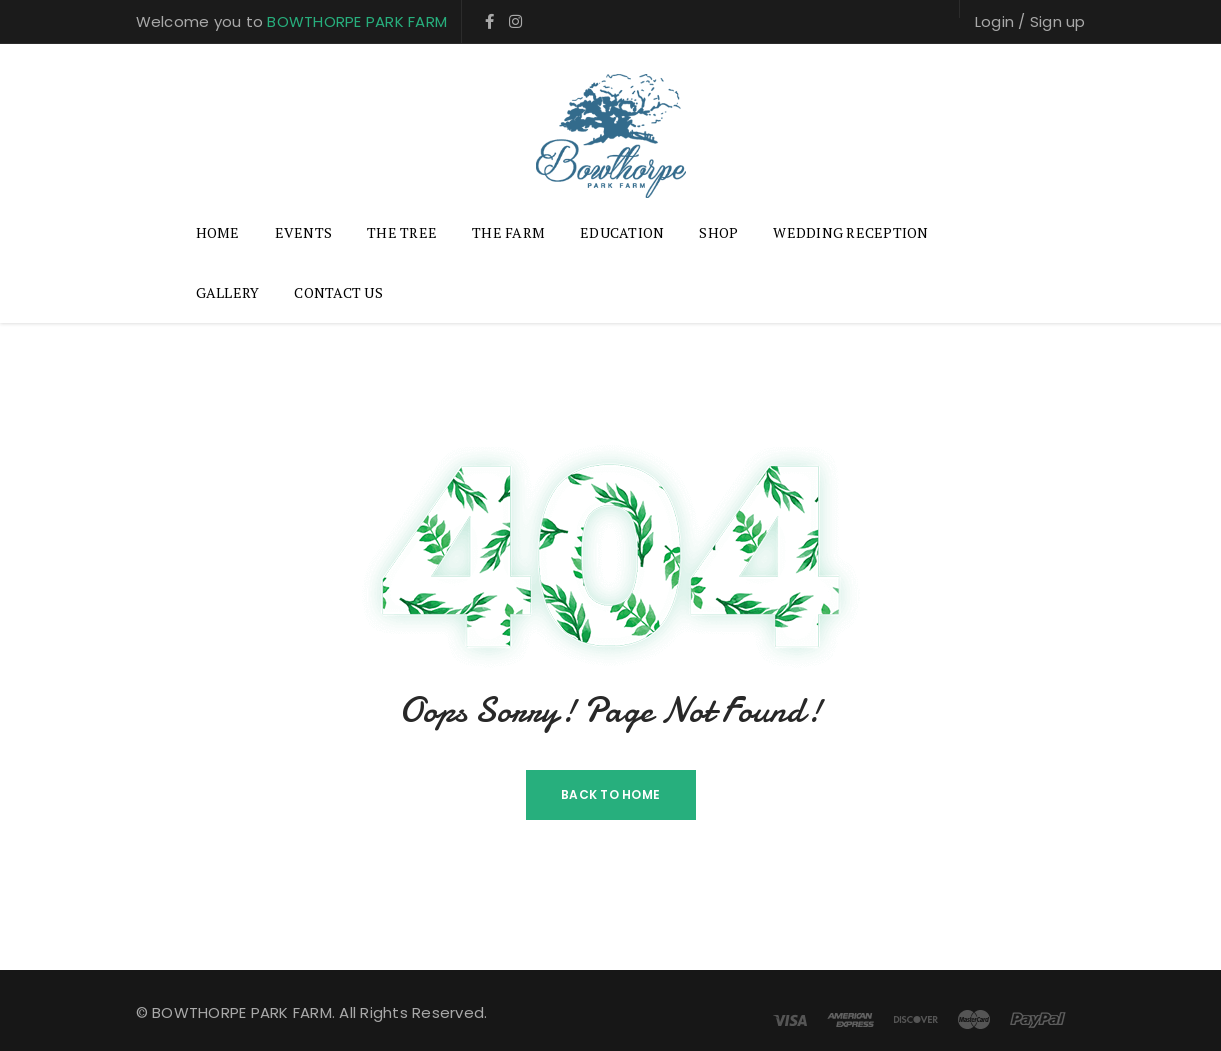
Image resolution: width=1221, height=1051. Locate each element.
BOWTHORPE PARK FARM (357, 21)
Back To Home (610, 794)
